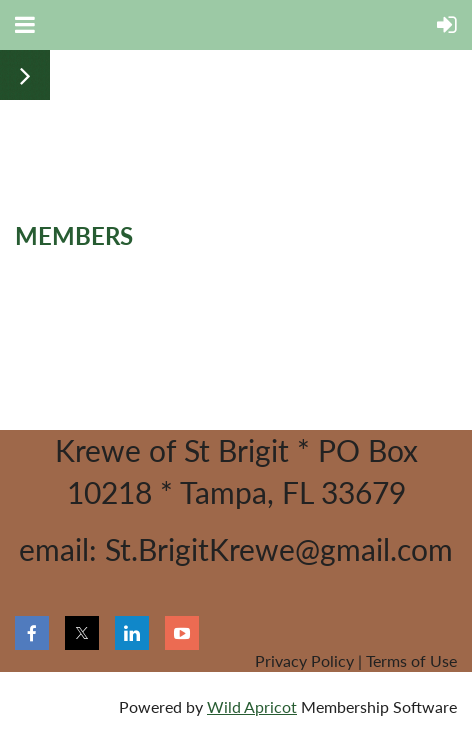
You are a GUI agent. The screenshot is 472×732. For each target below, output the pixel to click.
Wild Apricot (252, 706)
